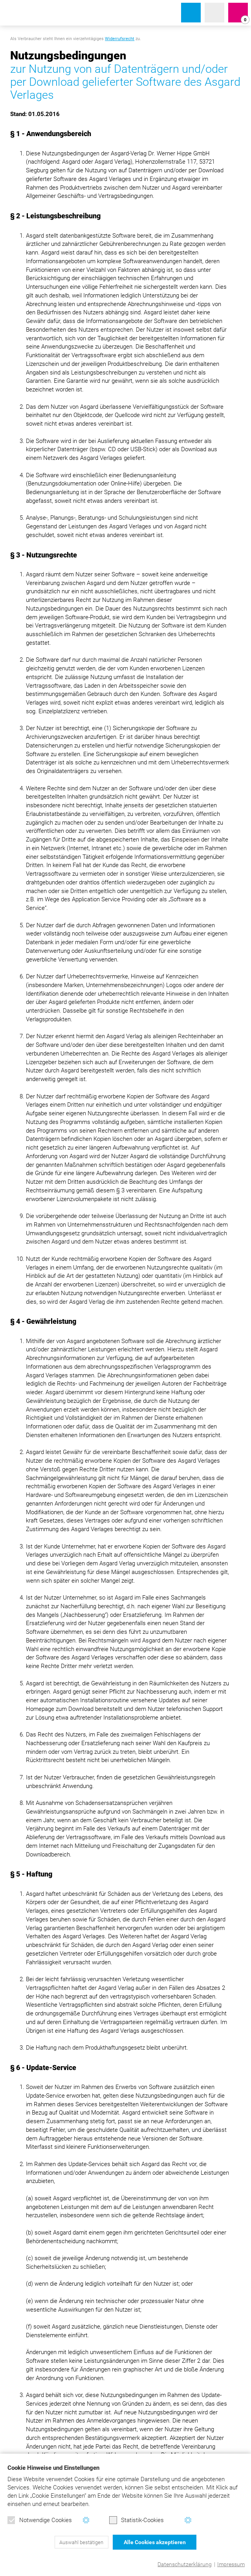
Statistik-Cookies (136, 2520)
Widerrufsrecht (119, 38)
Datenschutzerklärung (185, 2564)
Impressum (231, 2564)
